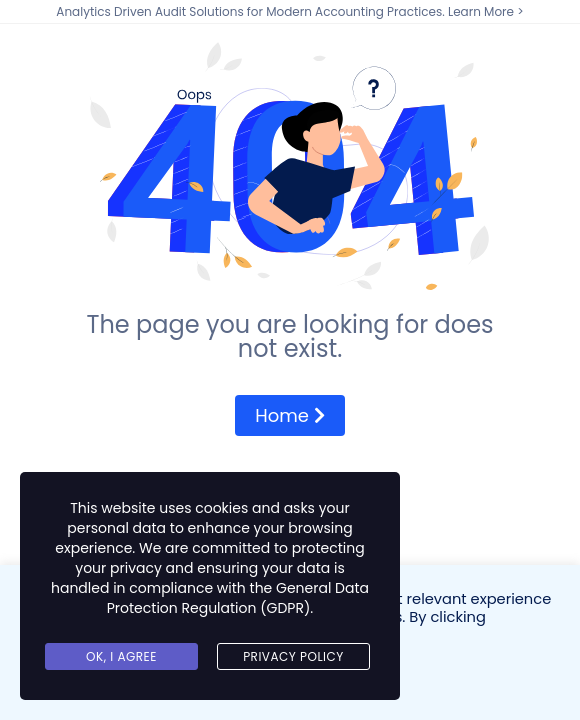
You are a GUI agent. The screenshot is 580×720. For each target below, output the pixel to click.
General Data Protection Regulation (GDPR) (238, 598)
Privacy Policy (293, 656)
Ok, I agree (121, 656)
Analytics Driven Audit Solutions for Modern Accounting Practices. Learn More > (289, 11)
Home (289, 415)
